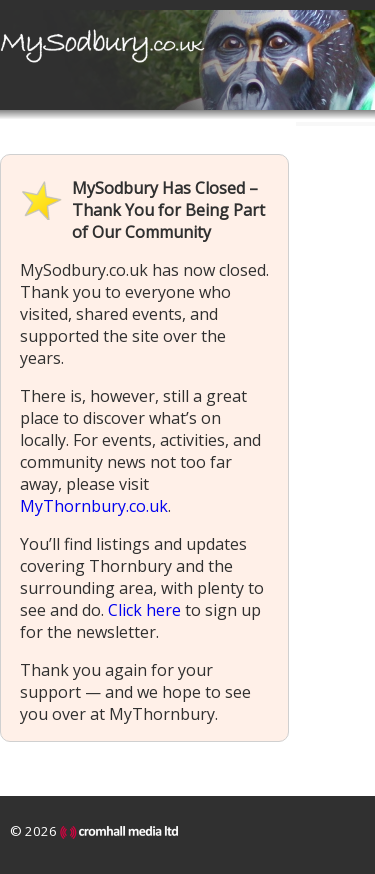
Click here (144, 610)
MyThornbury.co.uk (94, 506)
